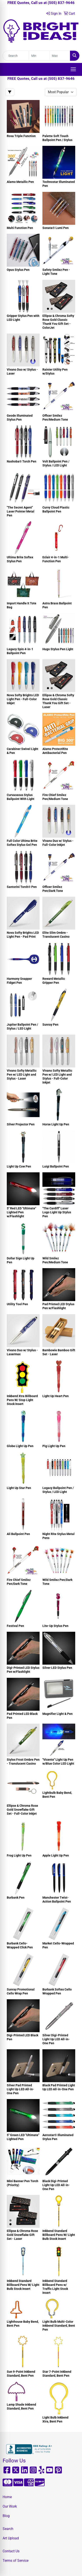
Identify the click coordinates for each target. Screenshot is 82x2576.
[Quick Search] (16, 56)
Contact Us (11, 2551)
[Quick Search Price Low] (39, 56)
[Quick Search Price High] (59, 56)
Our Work (10, 2506)
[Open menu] (73, 69)
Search (8, 2529)
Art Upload (11, 2538)
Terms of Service (15, 2560)
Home (7, 2497)
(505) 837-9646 (61, 2)
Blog (6, 2516)
